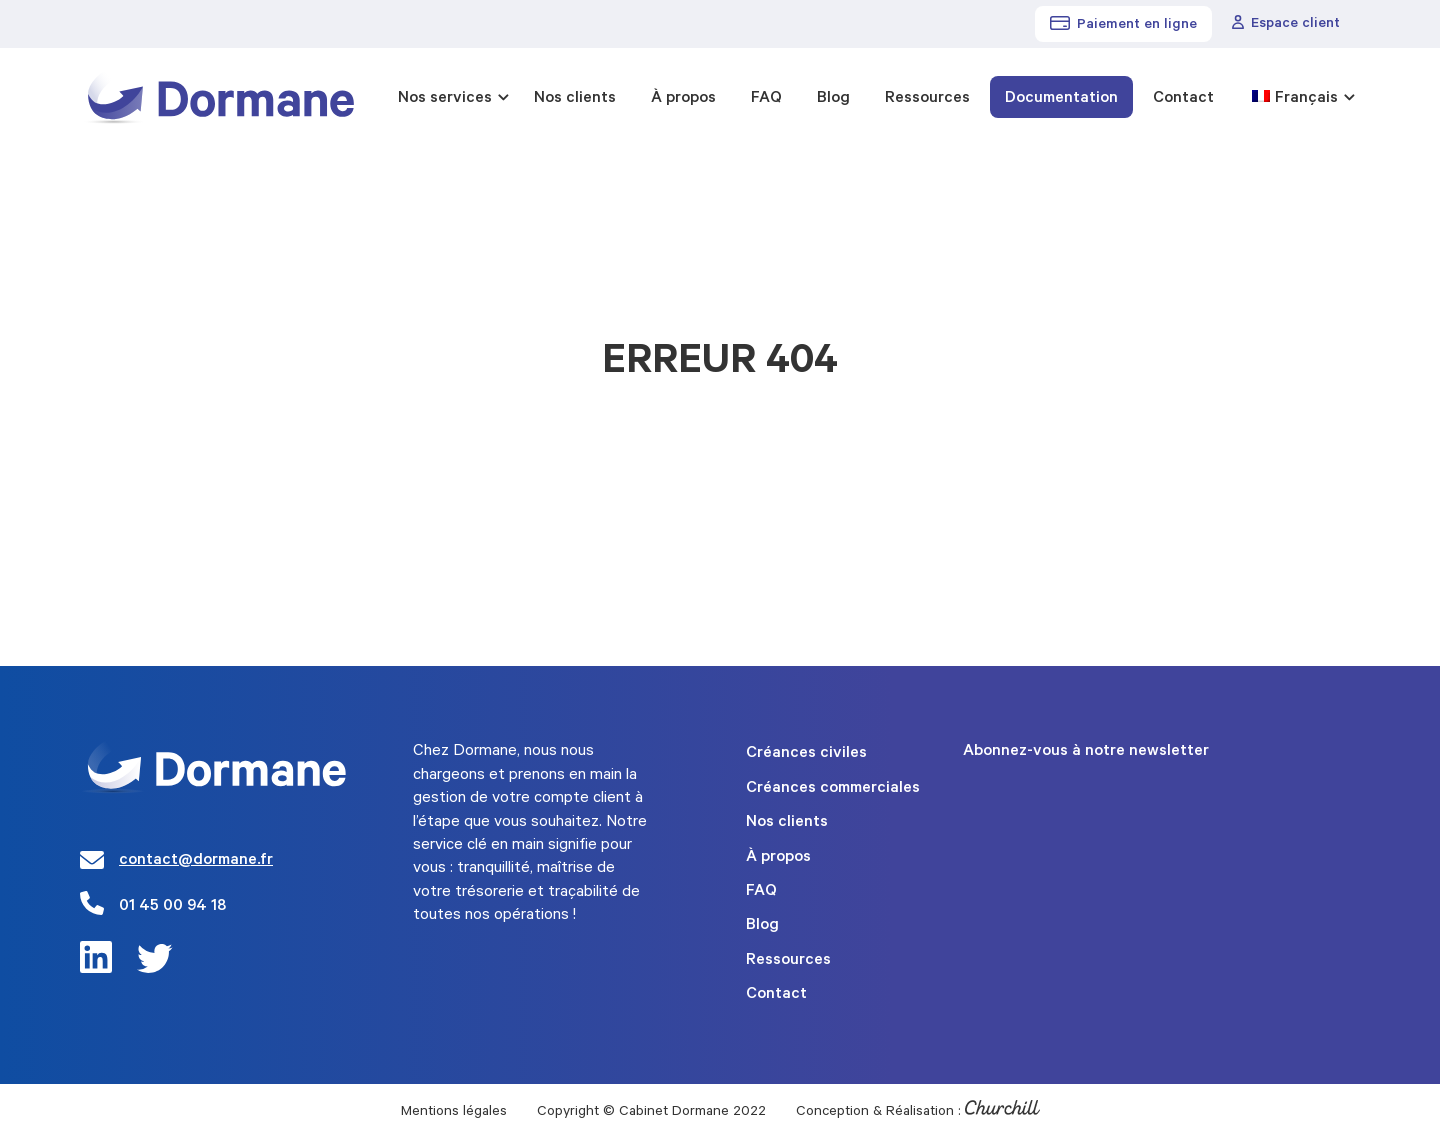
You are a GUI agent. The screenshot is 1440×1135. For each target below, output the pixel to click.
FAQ (766, 99)
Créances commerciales (833, 789)
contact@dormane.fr (196, 861)
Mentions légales (454, 1113)
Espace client (1286, 24)
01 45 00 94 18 (172, 907)
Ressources (927, 99)
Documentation (1061, 99)
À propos (683, 99)
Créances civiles (806, 754)
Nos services (445, 99)
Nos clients (575, 99)
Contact (1183, 99)
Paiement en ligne (1123, 25)
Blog (833, 99)
